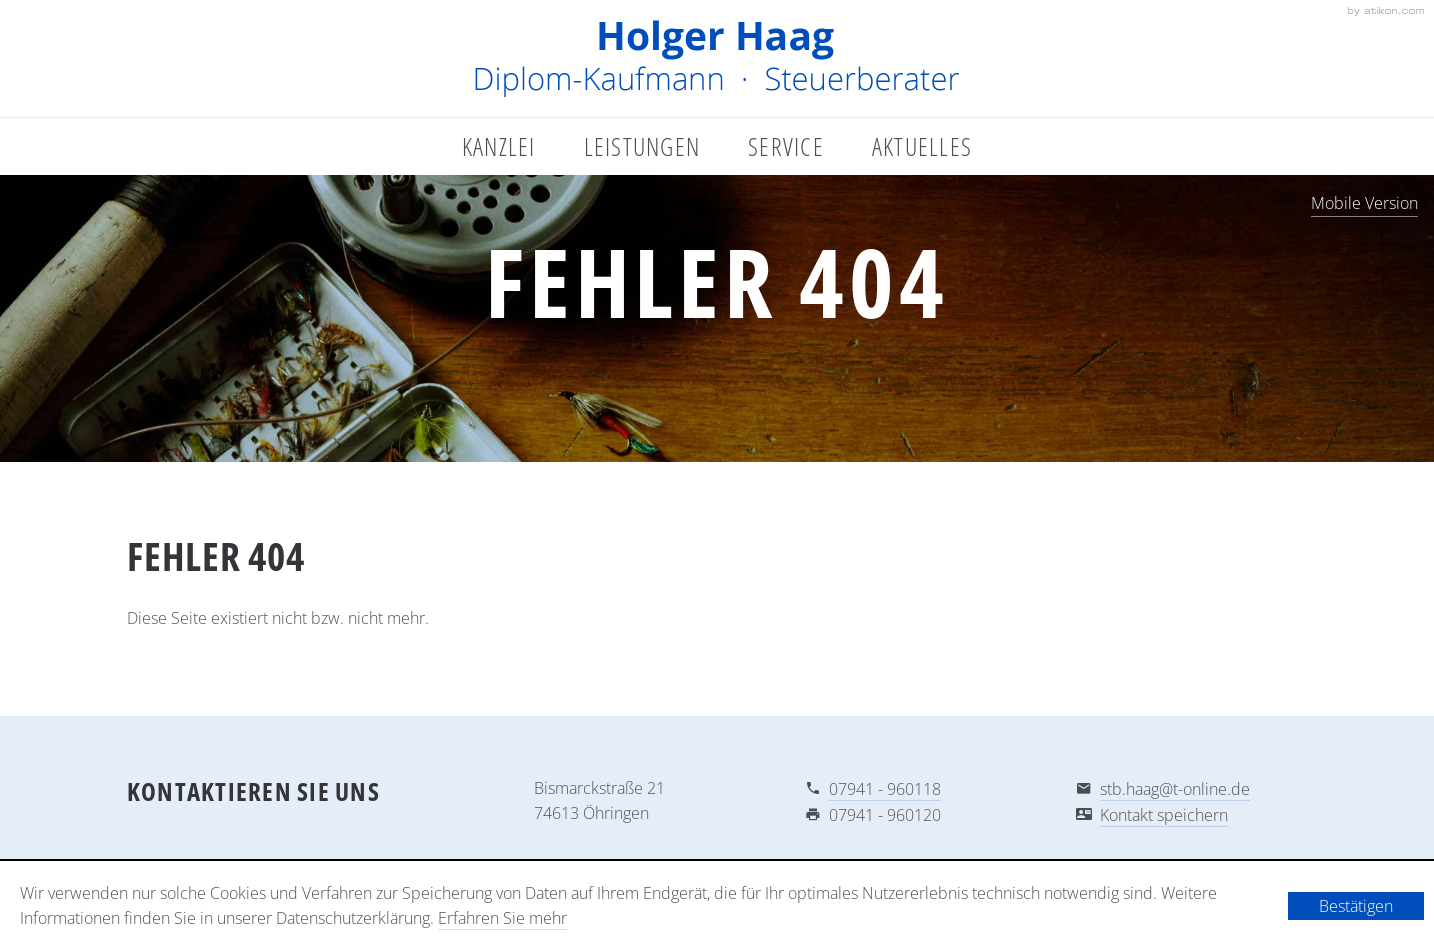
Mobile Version (1364, 203)
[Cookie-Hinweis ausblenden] (1356, 906)
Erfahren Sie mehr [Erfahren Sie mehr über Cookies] (502, 918)
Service (786, 146)
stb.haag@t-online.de (1175, 789)
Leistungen (642, 146)
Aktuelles (922, 146)
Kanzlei (499, 146)
